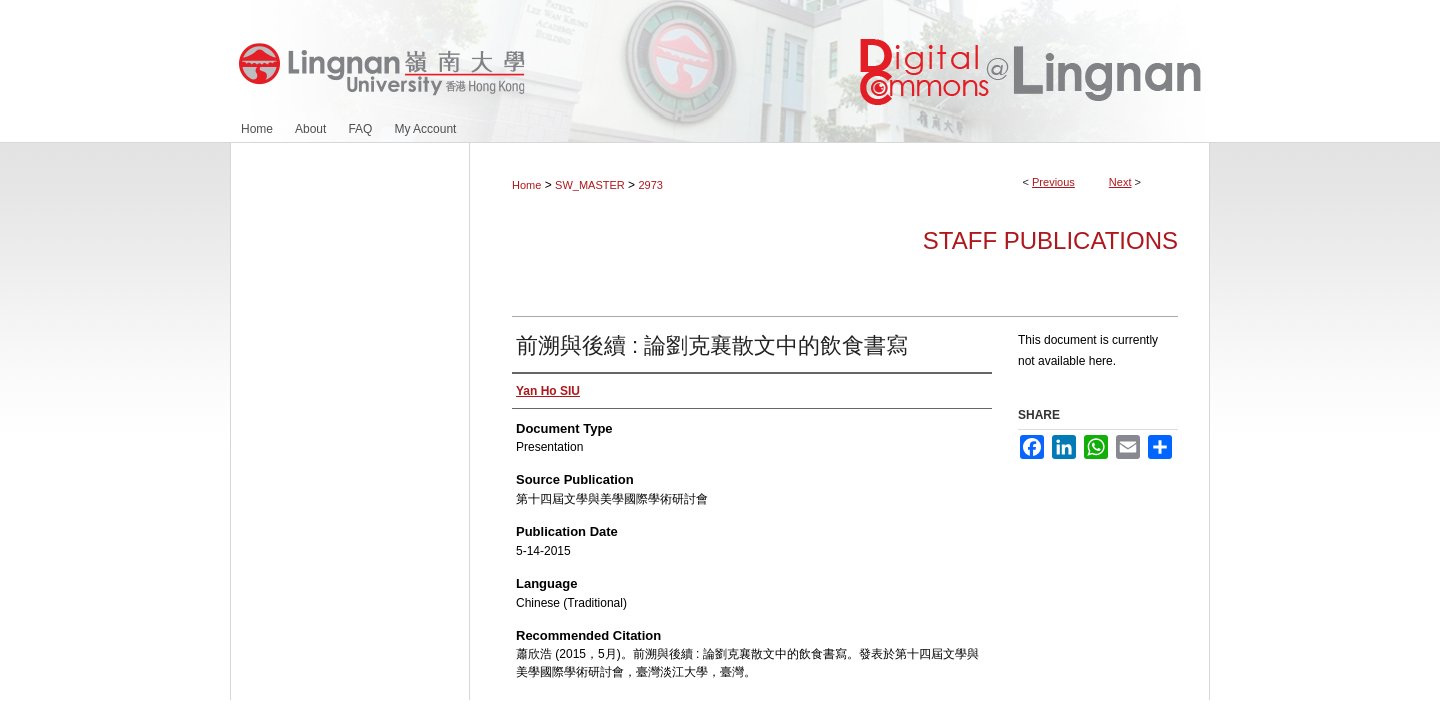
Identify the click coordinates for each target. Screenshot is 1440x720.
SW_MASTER (590, 185)
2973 (650, 185)
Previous (1053, 182)
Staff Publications (1050, 240)
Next (1120, 182)
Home (526, 185)
